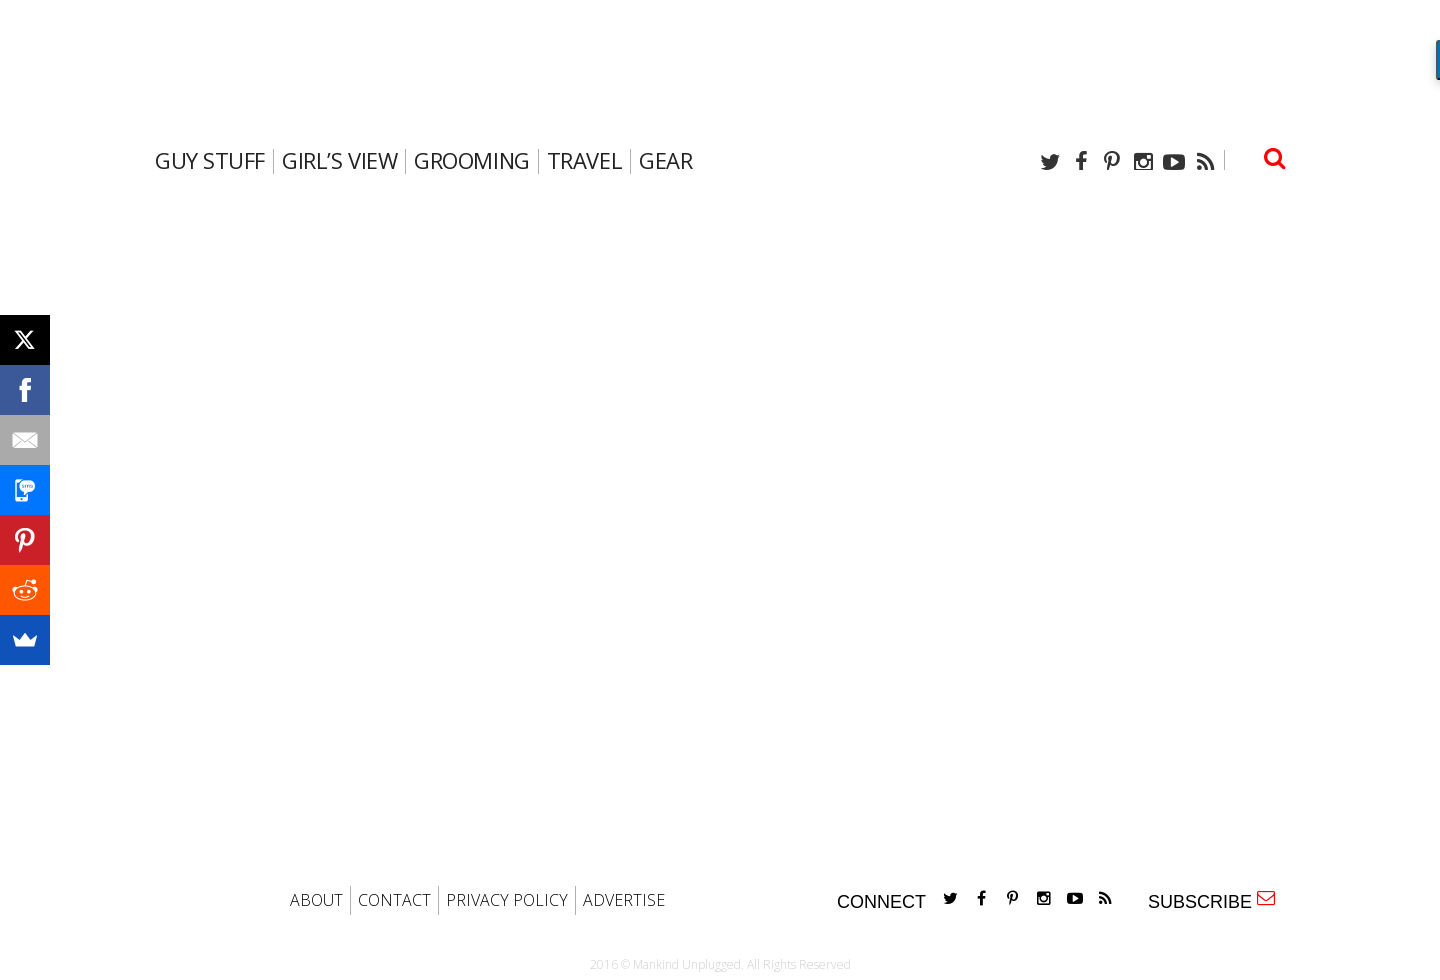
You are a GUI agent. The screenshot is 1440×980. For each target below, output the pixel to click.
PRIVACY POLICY (507, 900)
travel (584, 160)
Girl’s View (339, 160)
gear (665, 160)
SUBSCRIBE (1211, 900)
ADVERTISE (624, 900)
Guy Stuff (210, 160)
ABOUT (316, 900)
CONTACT (394, 900)
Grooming (471, 160)
